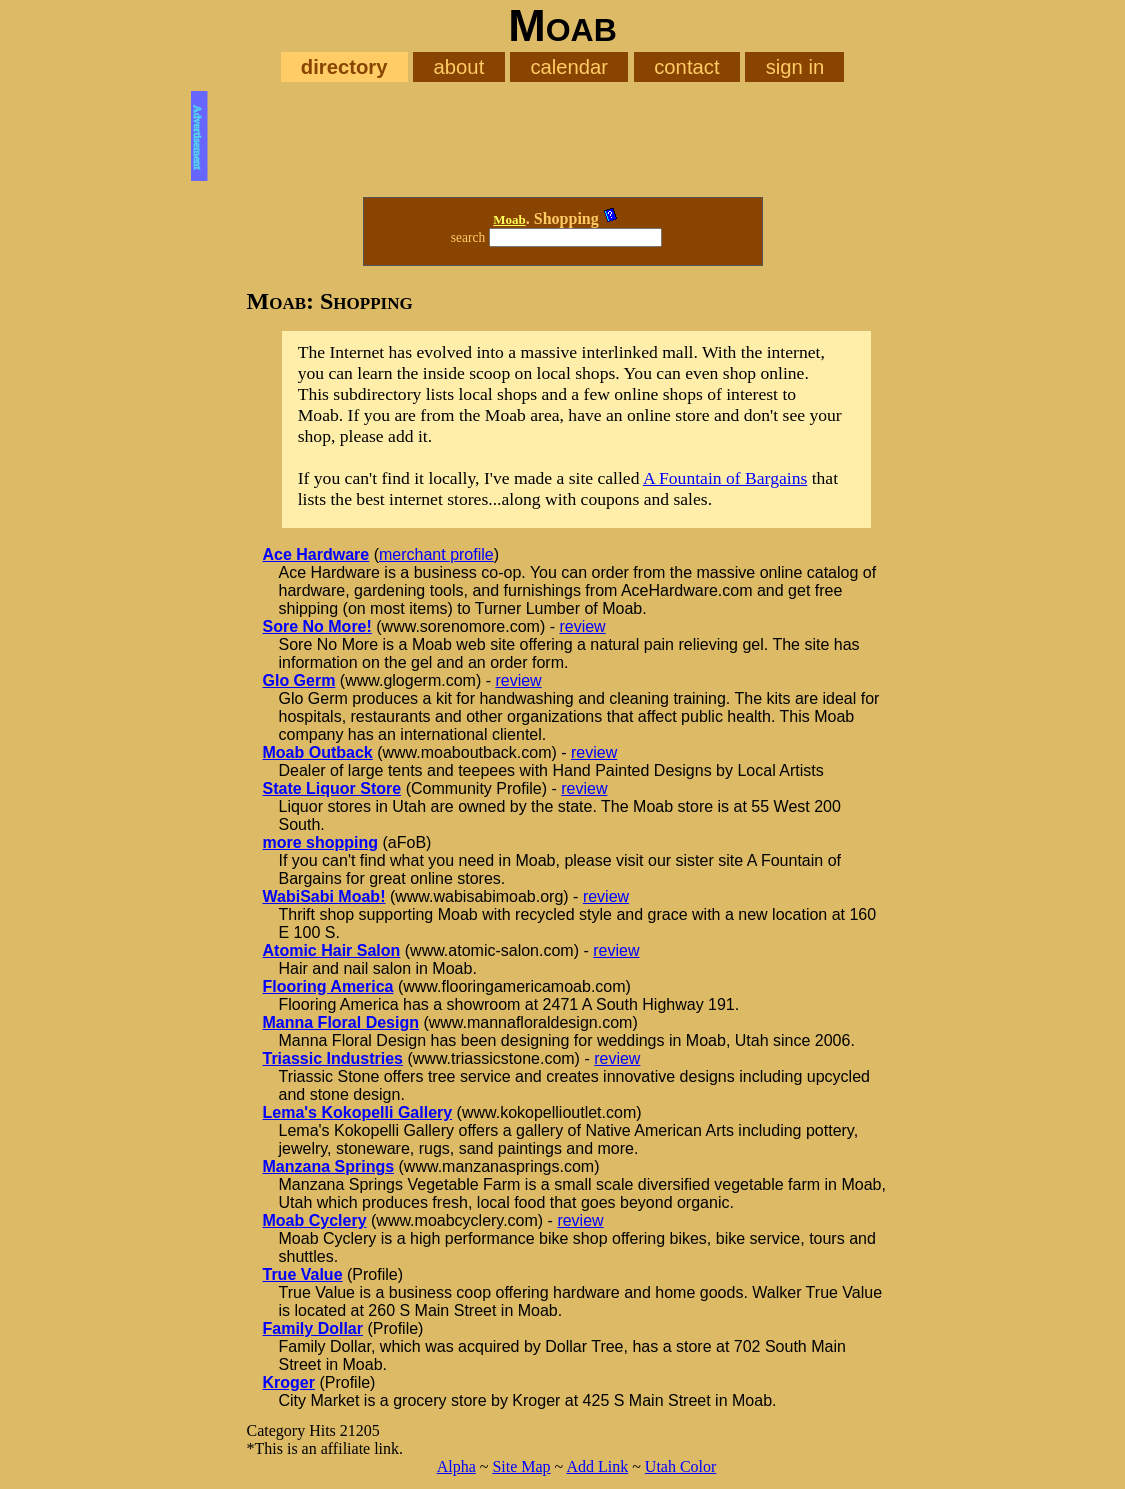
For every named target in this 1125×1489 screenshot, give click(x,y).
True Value (303, 1274)
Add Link (597, 1466)
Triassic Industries (333, 1058)
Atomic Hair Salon (332, 950)
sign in (795, 67)
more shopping (321, 842)
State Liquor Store (332, 788)
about (459, 67)
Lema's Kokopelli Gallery (358, 1112)
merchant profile (436, 554)
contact (686, 67)
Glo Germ (299, 680)
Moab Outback (318, 752)
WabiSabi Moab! (324, 896)
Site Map (521, 1466)
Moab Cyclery (315, 1220)
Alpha (456, 1466)
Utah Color (681, 1466)
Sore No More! (317, 626)
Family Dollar (313, 1328)
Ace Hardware (316, 554)
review (582, 626)
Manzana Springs (329, 1166)
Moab (509, 219)
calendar (569, 67)
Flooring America (328, 986)
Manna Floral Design (341, 1022)
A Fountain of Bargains (725, 478)
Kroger (289, 1382)
